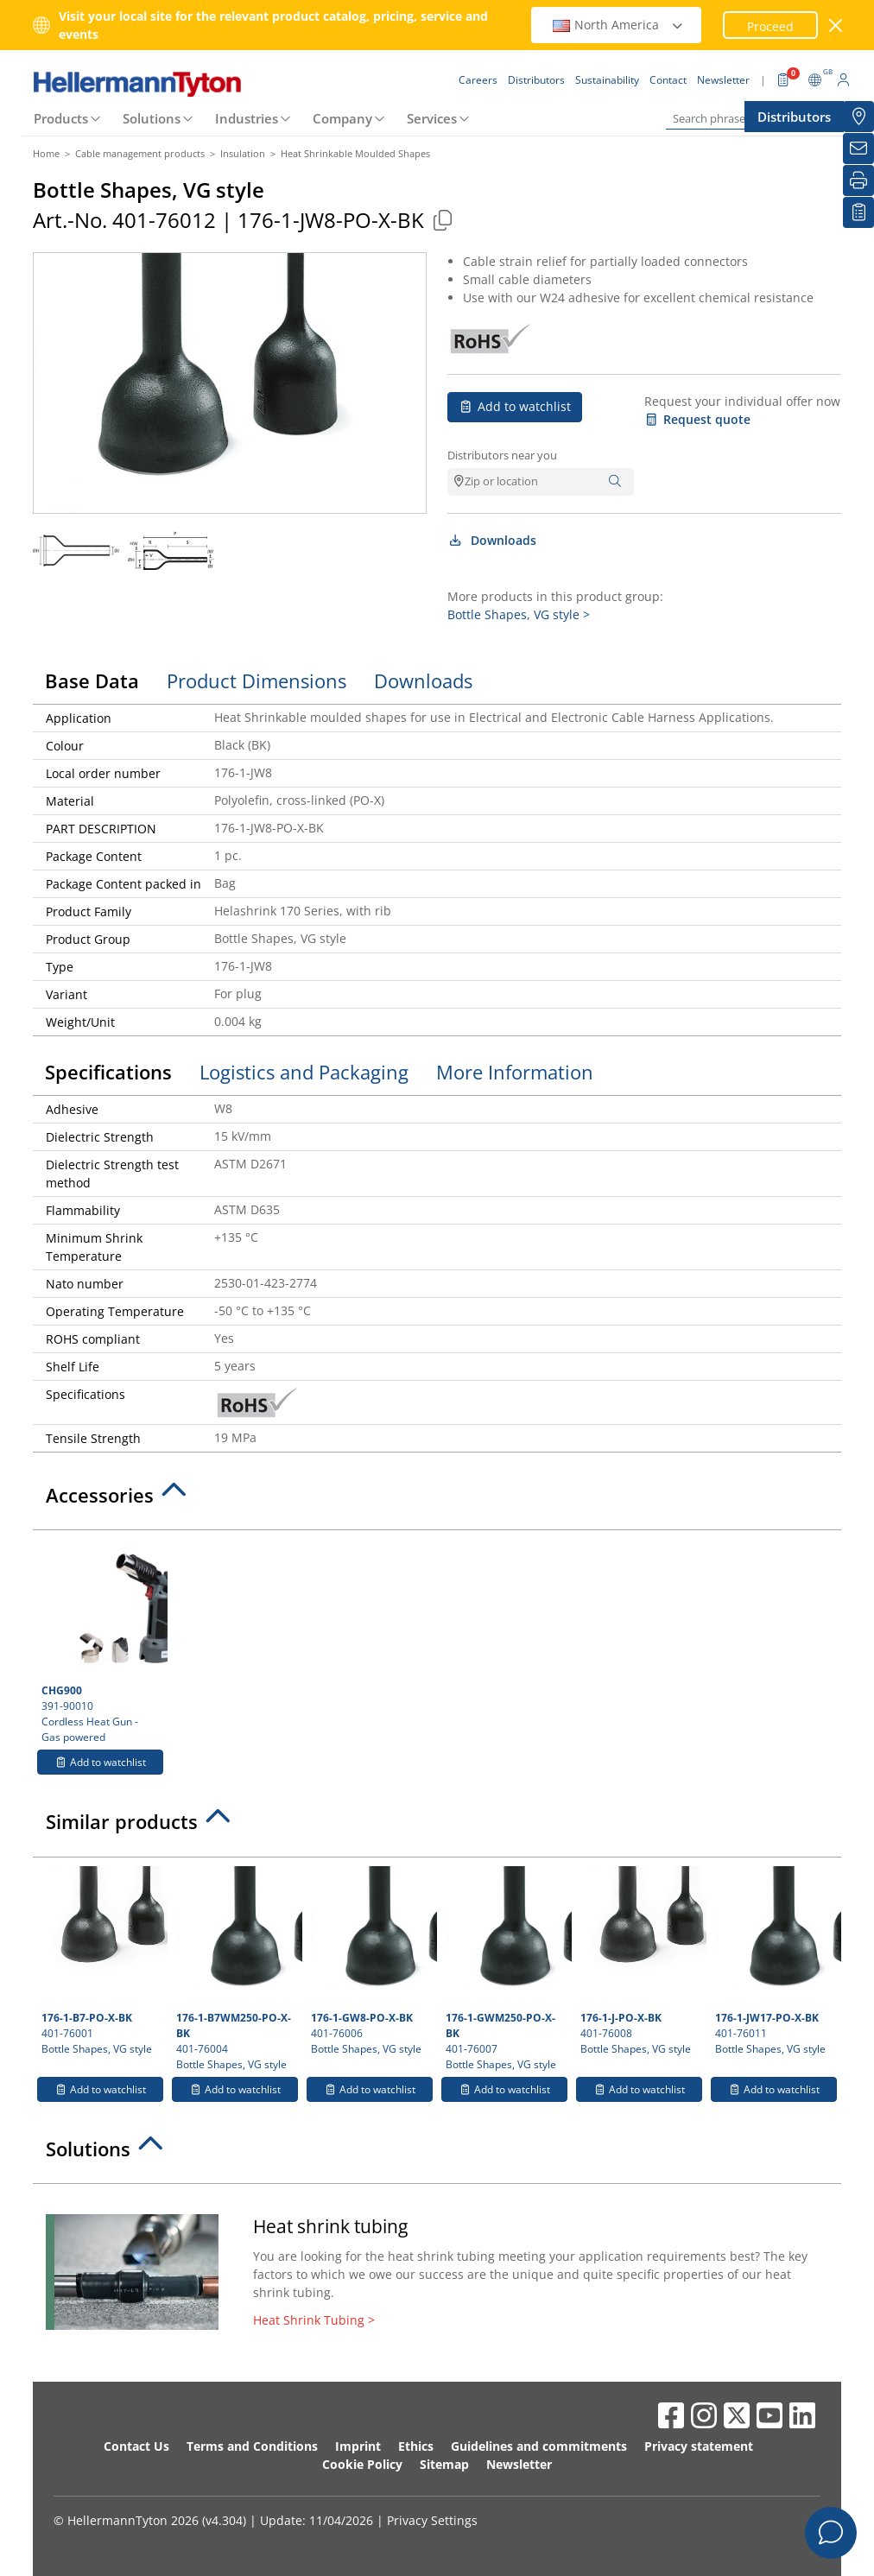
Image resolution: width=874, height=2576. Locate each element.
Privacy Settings (432, 2520)
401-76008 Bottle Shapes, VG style (641, 1961)
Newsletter (519, 2464)
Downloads (491, 540)
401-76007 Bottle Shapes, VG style (506, 1969)
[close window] (836, 25)
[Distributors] (858, 116)
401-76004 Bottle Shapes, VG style (237, 1969)
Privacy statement (698, 2446)
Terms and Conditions (252, 2446)
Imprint (358, 2446)
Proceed (770, 26)
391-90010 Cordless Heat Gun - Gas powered (102, 1641)
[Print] (858, 180)
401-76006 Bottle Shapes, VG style (372, 1961)
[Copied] (442, 220)
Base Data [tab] (92, 680)
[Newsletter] (858, 148)
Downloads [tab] (423, 680)
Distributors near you (502, 455)
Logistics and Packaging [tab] (304, 1072)
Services (432, 118)
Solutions (151, 118)
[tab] (437, 1500)
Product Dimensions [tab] (256, 680)
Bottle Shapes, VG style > (518, 614)
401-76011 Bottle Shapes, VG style (776, 1961)
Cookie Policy (362, 2464)
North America (618, 24)
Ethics (416, 2446)
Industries (246, 118)
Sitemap (444, 2464)
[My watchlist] (858, 212)
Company (342, 118)
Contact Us (136, 2446)
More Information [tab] (514, 1072)
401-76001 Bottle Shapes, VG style (102, 1961)
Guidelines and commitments (539, 2446)
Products (61, 118)
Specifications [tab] (108, 1072)
